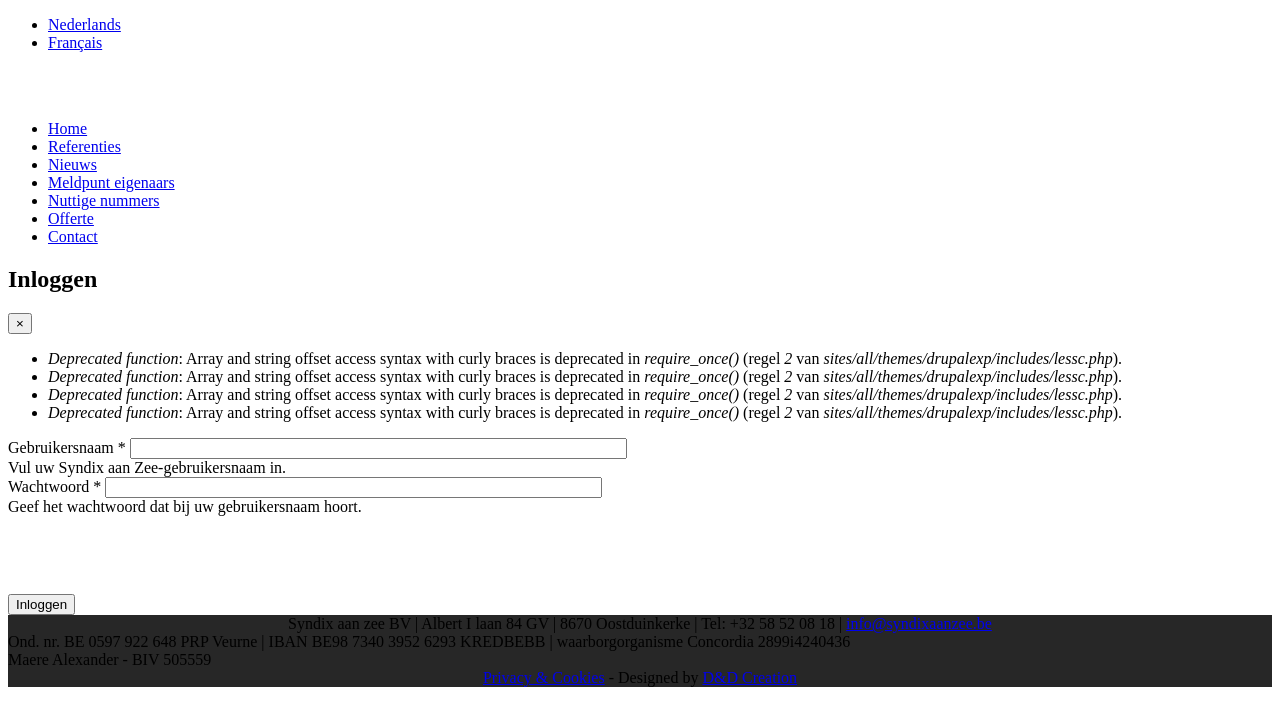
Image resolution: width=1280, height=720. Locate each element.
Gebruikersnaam (67, 447)
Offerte (71, 218)
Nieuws (72, 164)
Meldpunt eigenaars (111, 182)
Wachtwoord (54, 486)
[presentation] (160, 555)
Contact (73, 236)
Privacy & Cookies (544, 677)
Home (67, 128)
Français (75, 42)
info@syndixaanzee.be (919, 623)
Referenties (84, 146)
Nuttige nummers (104, 200)
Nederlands (84, 24)
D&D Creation (749, 677)
